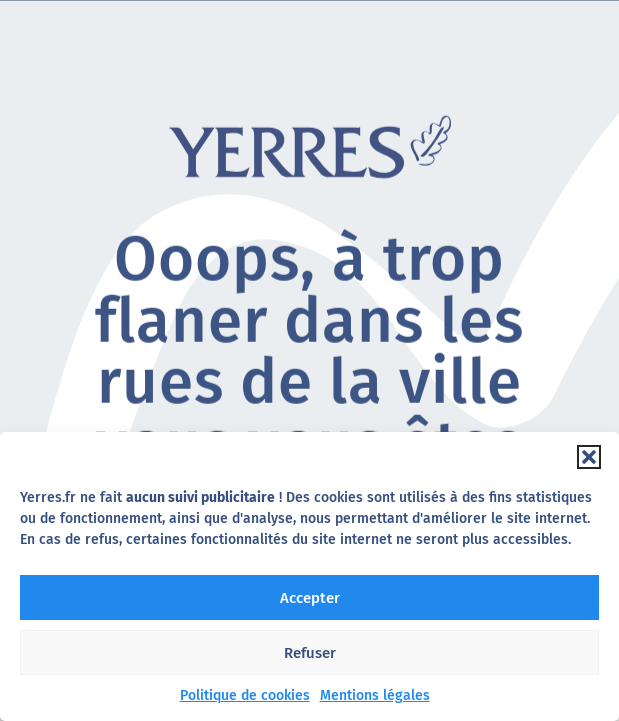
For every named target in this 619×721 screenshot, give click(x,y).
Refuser (310, 653)
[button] (589, 457)
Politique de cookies (245, 695)
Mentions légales (375, 695)
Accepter (310, 598)
